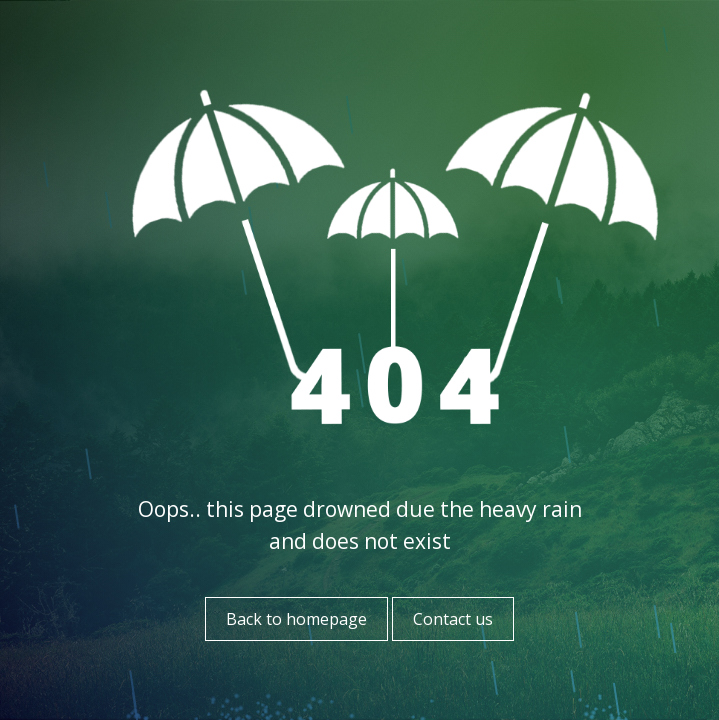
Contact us (453, 619)
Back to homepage (296, 619)
